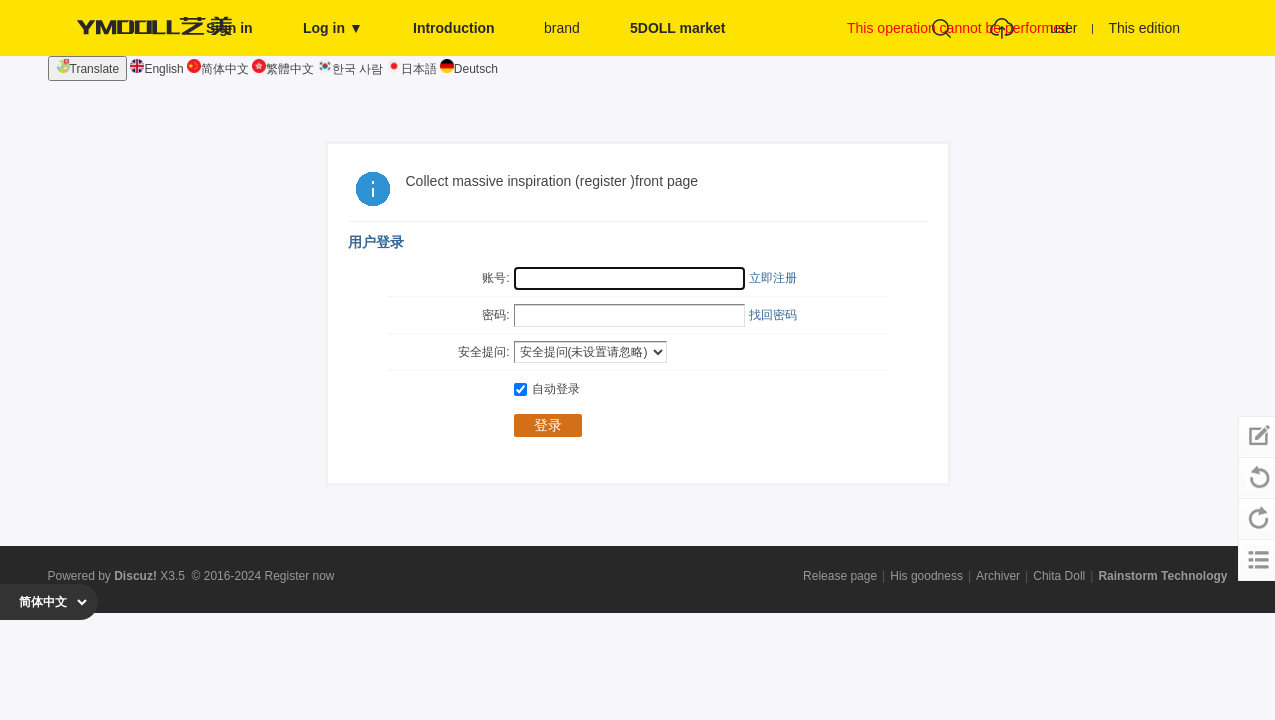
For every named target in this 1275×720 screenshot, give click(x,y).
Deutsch (469, 69)
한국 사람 (350, 69)
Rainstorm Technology (1162, 576)
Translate (88, 67)
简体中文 (218, 69)
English (156, 69)
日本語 (412, 69)
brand (562, 28)
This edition (1144, 28)
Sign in (229, 28)
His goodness (926, 576)
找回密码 (773, 315)
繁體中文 (283, 69)
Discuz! (135, 576)
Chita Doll (1059, 576)
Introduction (454, 28)
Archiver (998, 576)
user (1063, 28)
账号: (495, 278)
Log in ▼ (333, 28)
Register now (300, 576)
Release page (840, 576)
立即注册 (773, 278)
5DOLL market (677, 28)
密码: (495, 315)
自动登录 (547, 389)
